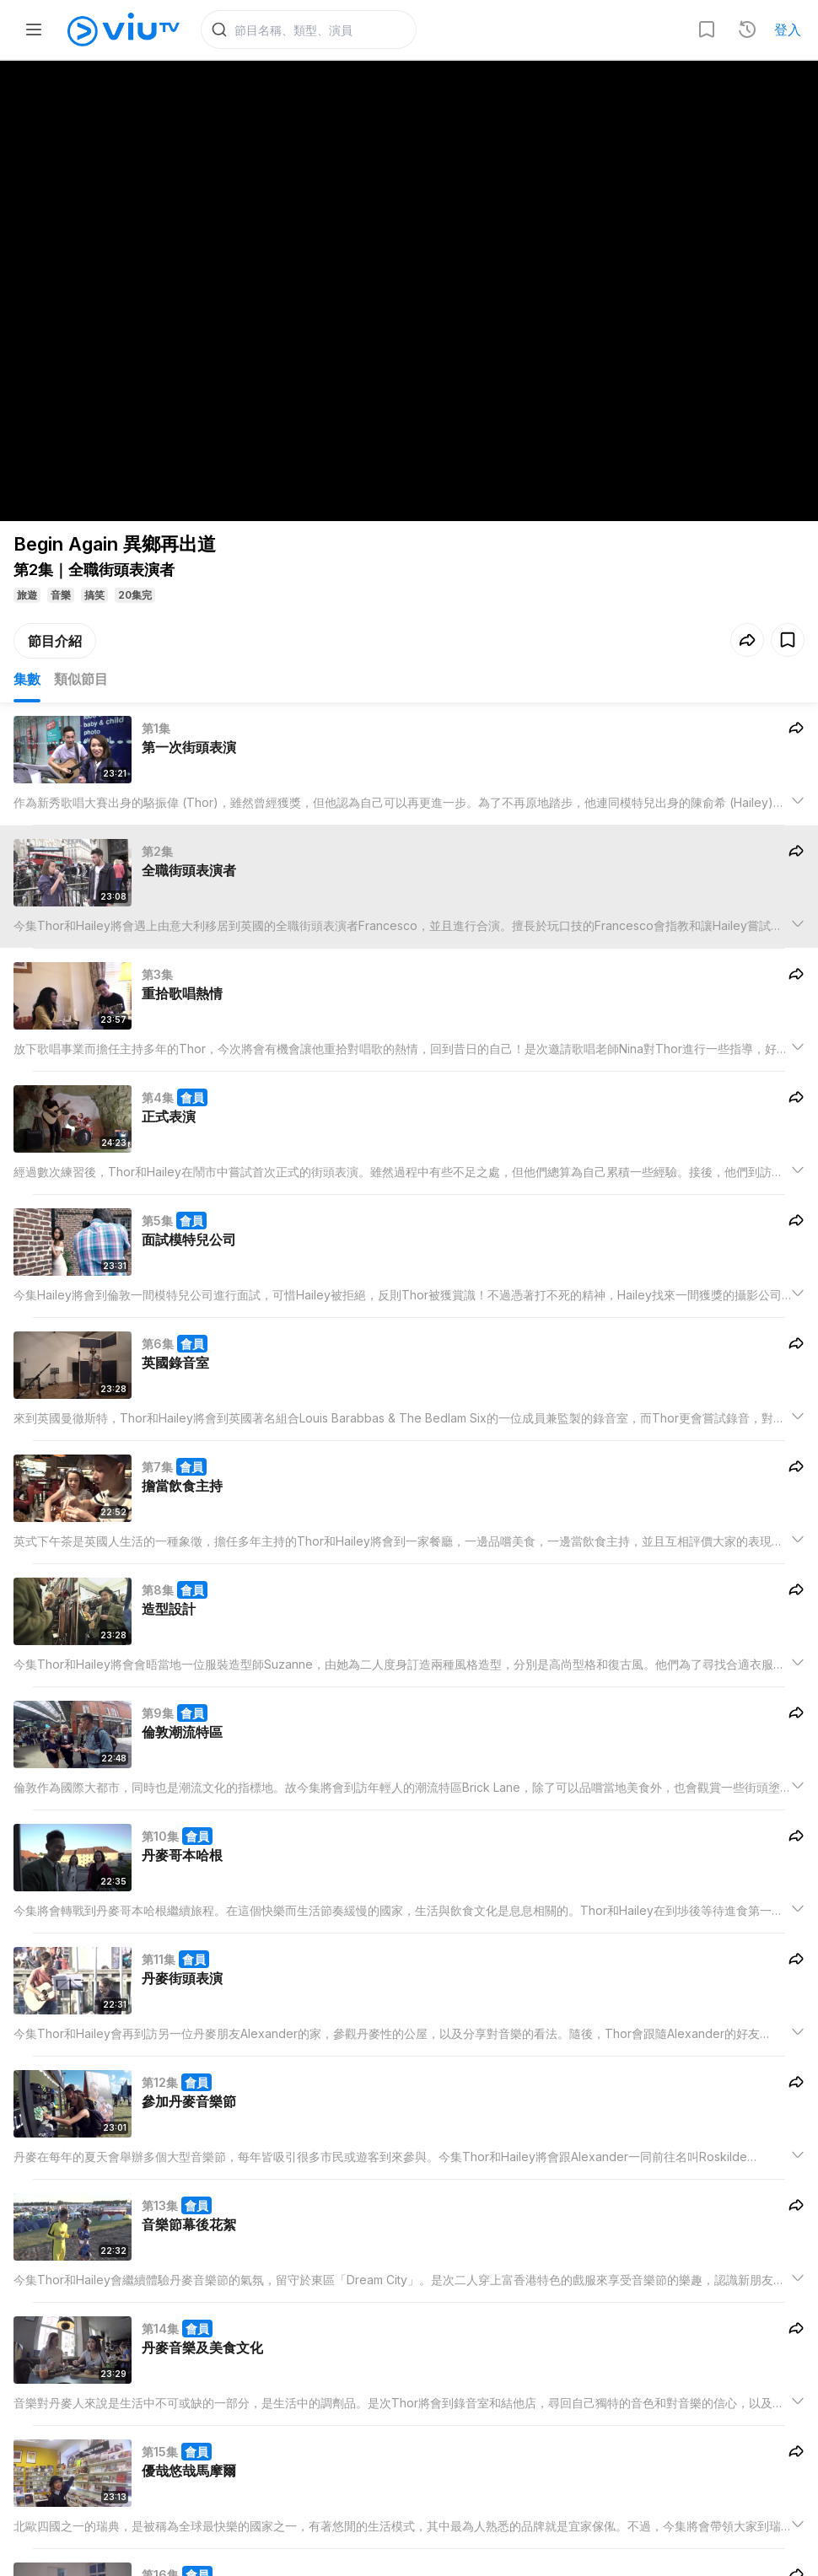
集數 (26, 683)
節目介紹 (55, 645)
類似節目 (81, 683)
